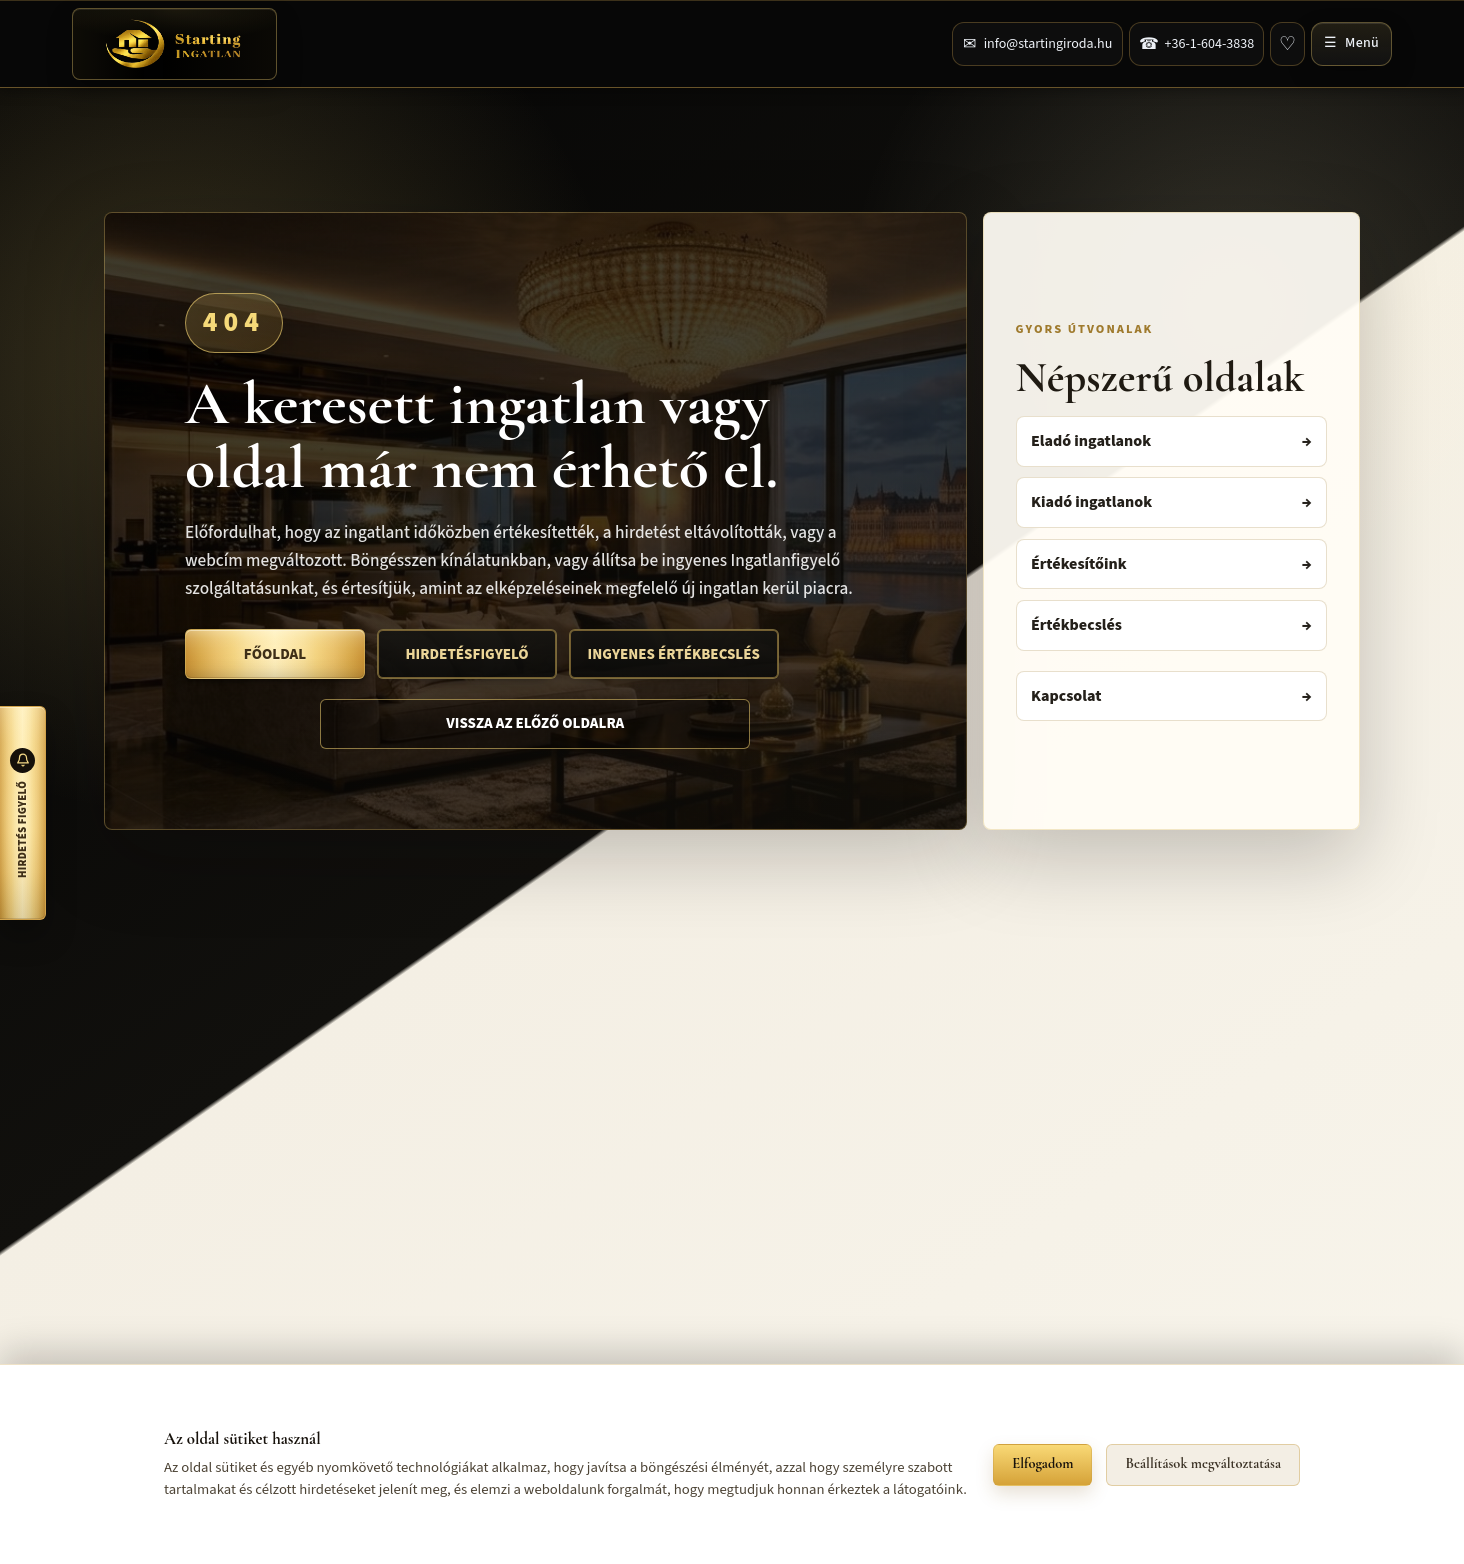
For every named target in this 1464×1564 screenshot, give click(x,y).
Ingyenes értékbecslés (674, 654)
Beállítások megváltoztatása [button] (1203, 1463)
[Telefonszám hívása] (1197, 44)
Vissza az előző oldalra (535, 723)
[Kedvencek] (1287, 44)
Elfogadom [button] (1042, 1463)
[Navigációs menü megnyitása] (1351, 44)
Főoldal (275, 654)
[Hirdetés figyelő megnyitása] (23, 813)
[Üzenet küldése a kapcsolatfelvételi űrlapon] (1037, 44)
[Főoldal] (174, 44)
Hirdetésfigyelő (466, 654)
